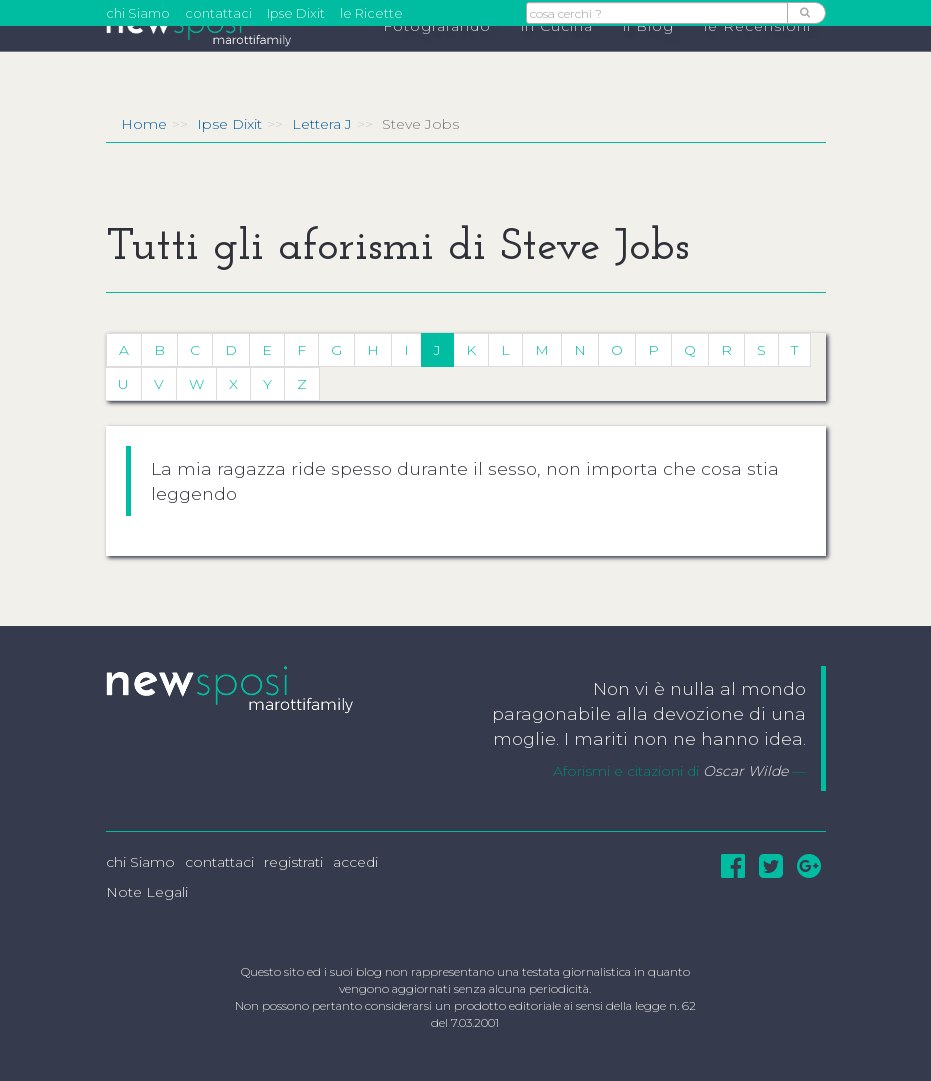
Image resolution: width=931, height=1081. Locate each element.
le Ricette (371, 13)
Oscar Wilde (745, 771)
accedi (355, 862)
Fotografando (437, 61)
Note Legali (147, 892)
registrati (293, 862)
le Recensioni (757, 61)
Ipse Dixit (296, 13)
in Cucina (557, 61)
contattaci (218, 13)
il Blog (648, 61)
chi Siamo (138, 13)
